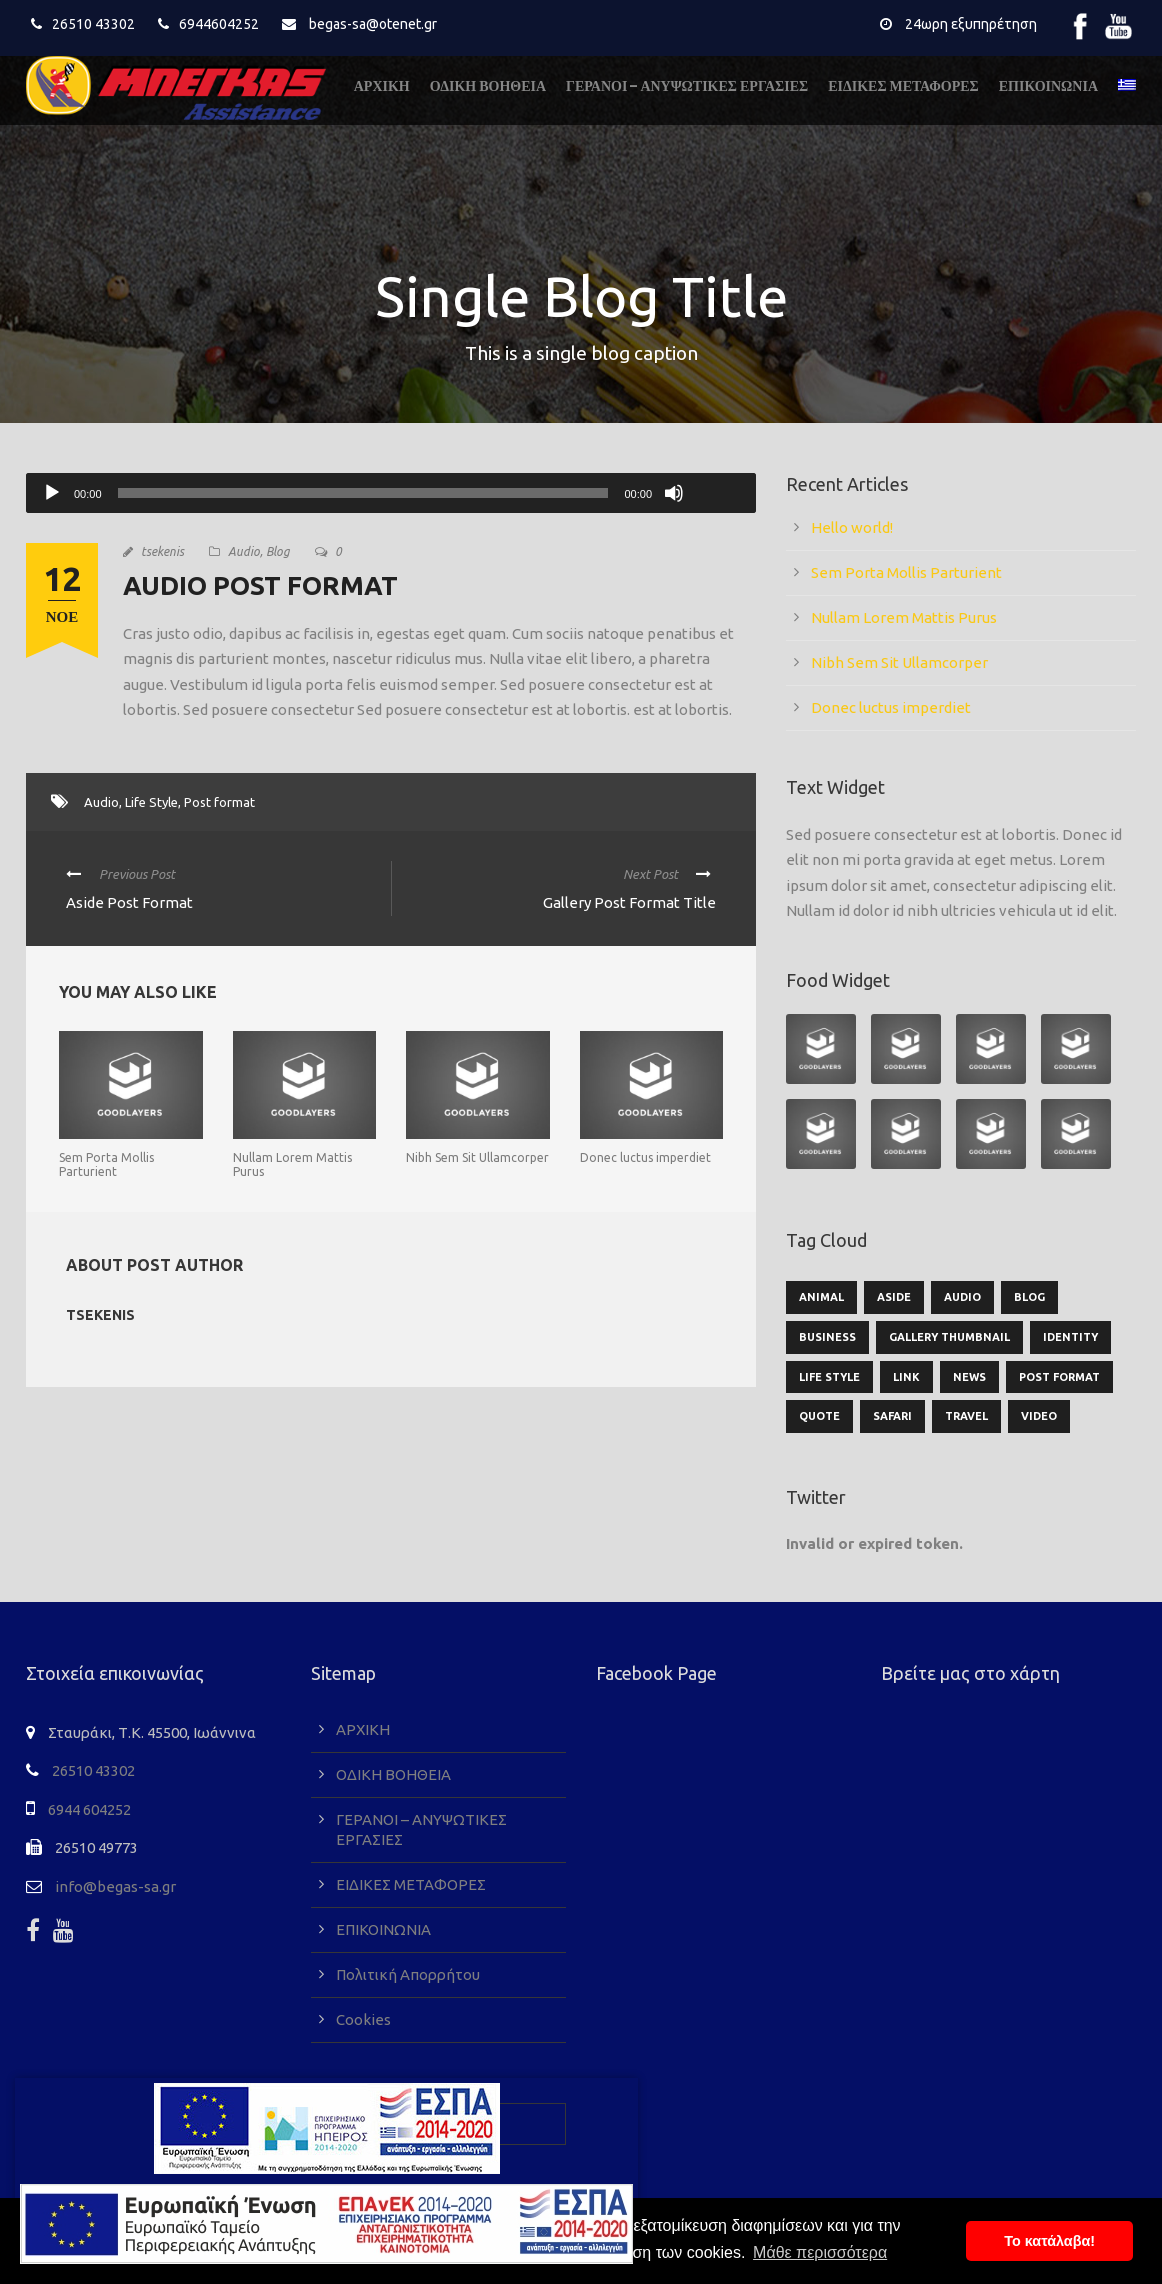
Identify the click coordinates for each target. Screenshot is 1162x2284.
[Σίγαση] (674, 493)
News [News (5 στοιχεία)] (969, 1377)
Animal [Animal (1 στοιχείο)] (821, 1297)
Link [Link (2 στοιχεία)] (906, 1377)
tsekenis (162, 551)
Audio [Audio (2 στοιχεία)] (962, 1297)
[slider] (363, 493)
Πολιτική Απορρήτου (408, 1974)
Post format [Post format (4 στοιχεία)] (1059, 1377)
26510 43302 (93, 24)
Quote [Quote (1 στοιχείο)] (819, 1416)
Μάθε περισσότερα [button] (820, 2252)
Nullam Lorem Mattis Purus (904, 617)
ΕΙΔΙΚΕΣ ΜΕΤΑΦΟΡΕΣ (903, 86)
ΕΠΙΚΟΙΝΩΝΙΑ (1048, 86)
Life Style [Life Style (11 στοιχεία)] (829, 1377)
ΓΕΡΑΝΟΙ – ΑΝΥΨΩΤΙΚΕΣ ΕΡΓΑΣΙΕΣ (687, 86)
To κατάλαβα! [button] (1049, 2241)
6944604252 (219, 24)
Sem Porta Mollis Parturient (106, 1164)
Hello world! (852, 527)
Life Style (151, 802)
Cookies (363, 2019)
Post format (219, 802)
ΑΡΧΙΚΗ (382, 86)
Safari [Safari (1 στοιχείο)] (892, 1416)
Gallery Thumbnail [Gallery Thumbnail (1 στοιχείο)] (949, 1337)
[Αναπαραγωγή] (52, 493)
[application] (391, 493)
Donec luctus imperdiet (645, 1157)
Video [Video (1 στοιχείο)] (1039, 1416)
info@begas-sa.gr (115, 1886)
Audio (244, 551)
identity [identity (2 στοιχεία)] (1070, 1337)
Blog (278, 551)
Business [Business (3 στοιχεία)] (827, 1337)
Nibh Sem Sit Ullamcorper (477, 1157)
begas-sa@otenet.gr (373, 24)
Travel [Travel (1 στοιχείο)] (966, 1416)
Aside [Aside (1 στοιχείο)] (894, 1297)
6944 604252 (89, 1809)
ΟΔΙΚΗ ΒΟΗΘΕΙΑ (488, 86)
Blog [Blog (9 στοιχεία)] (1029, 1297)
